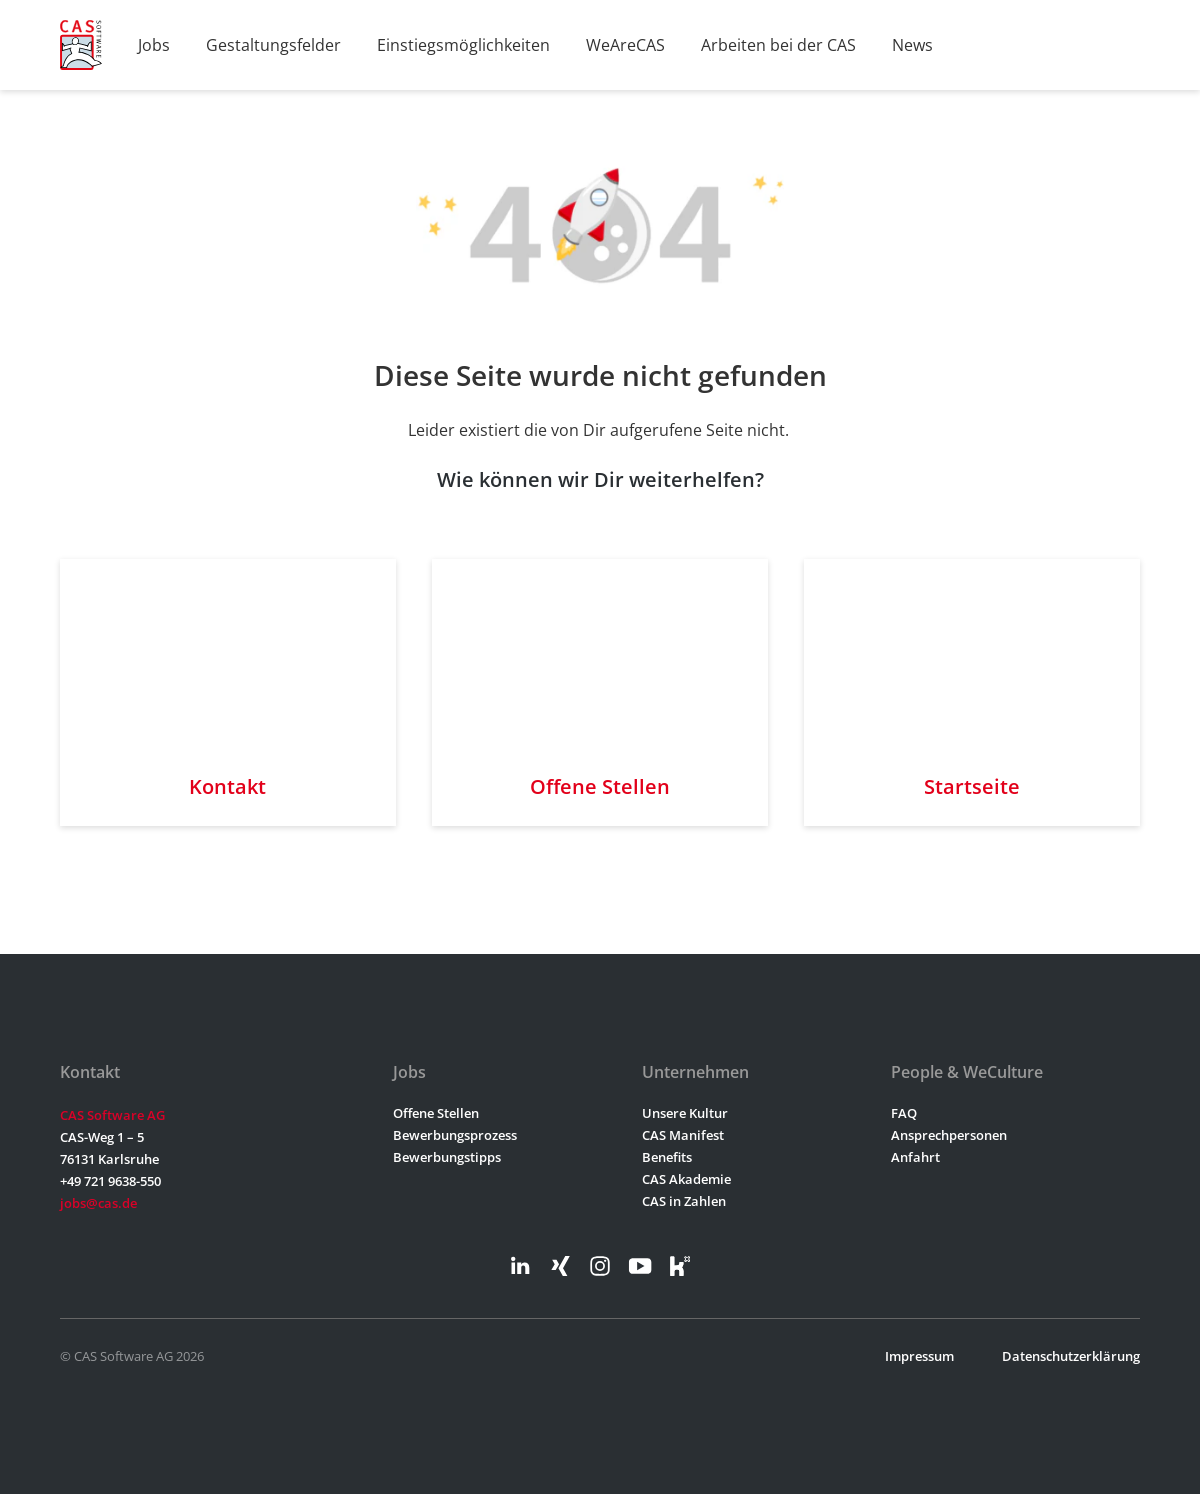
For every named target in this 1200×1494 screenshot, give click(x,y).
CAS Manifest (683, 1135)
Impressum (919, 1356)
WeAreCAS (625, 45)
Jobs (154, 45)
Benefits (667, 1157)
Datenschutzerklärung (1071, 1356)
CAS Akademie (686, 1179)
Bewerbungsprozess (455, 1135)
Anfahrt (915, 1157)
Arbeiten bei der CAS (778, 45)
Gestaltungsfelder (273, 45)
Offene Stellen (436, 1113)
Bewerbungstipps (447, 1157)
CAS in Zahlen (684, 1201)
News (912, 45)
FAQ (904, 1113)
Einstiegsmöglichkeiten (463, 45)
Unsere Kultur (685, 1113)
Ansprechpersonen (949, 1135)
